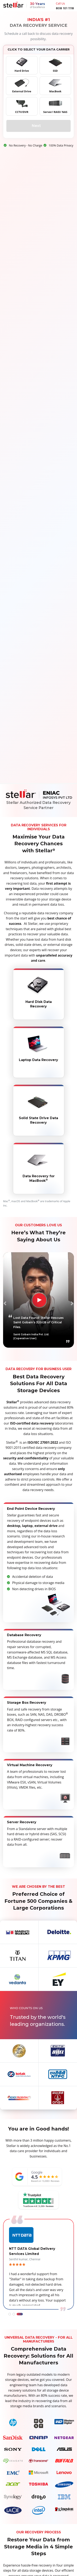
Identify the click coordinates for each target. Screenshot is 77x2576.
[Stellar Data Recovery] (13, 5)
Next (39, 125)
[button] (5, 1303)
